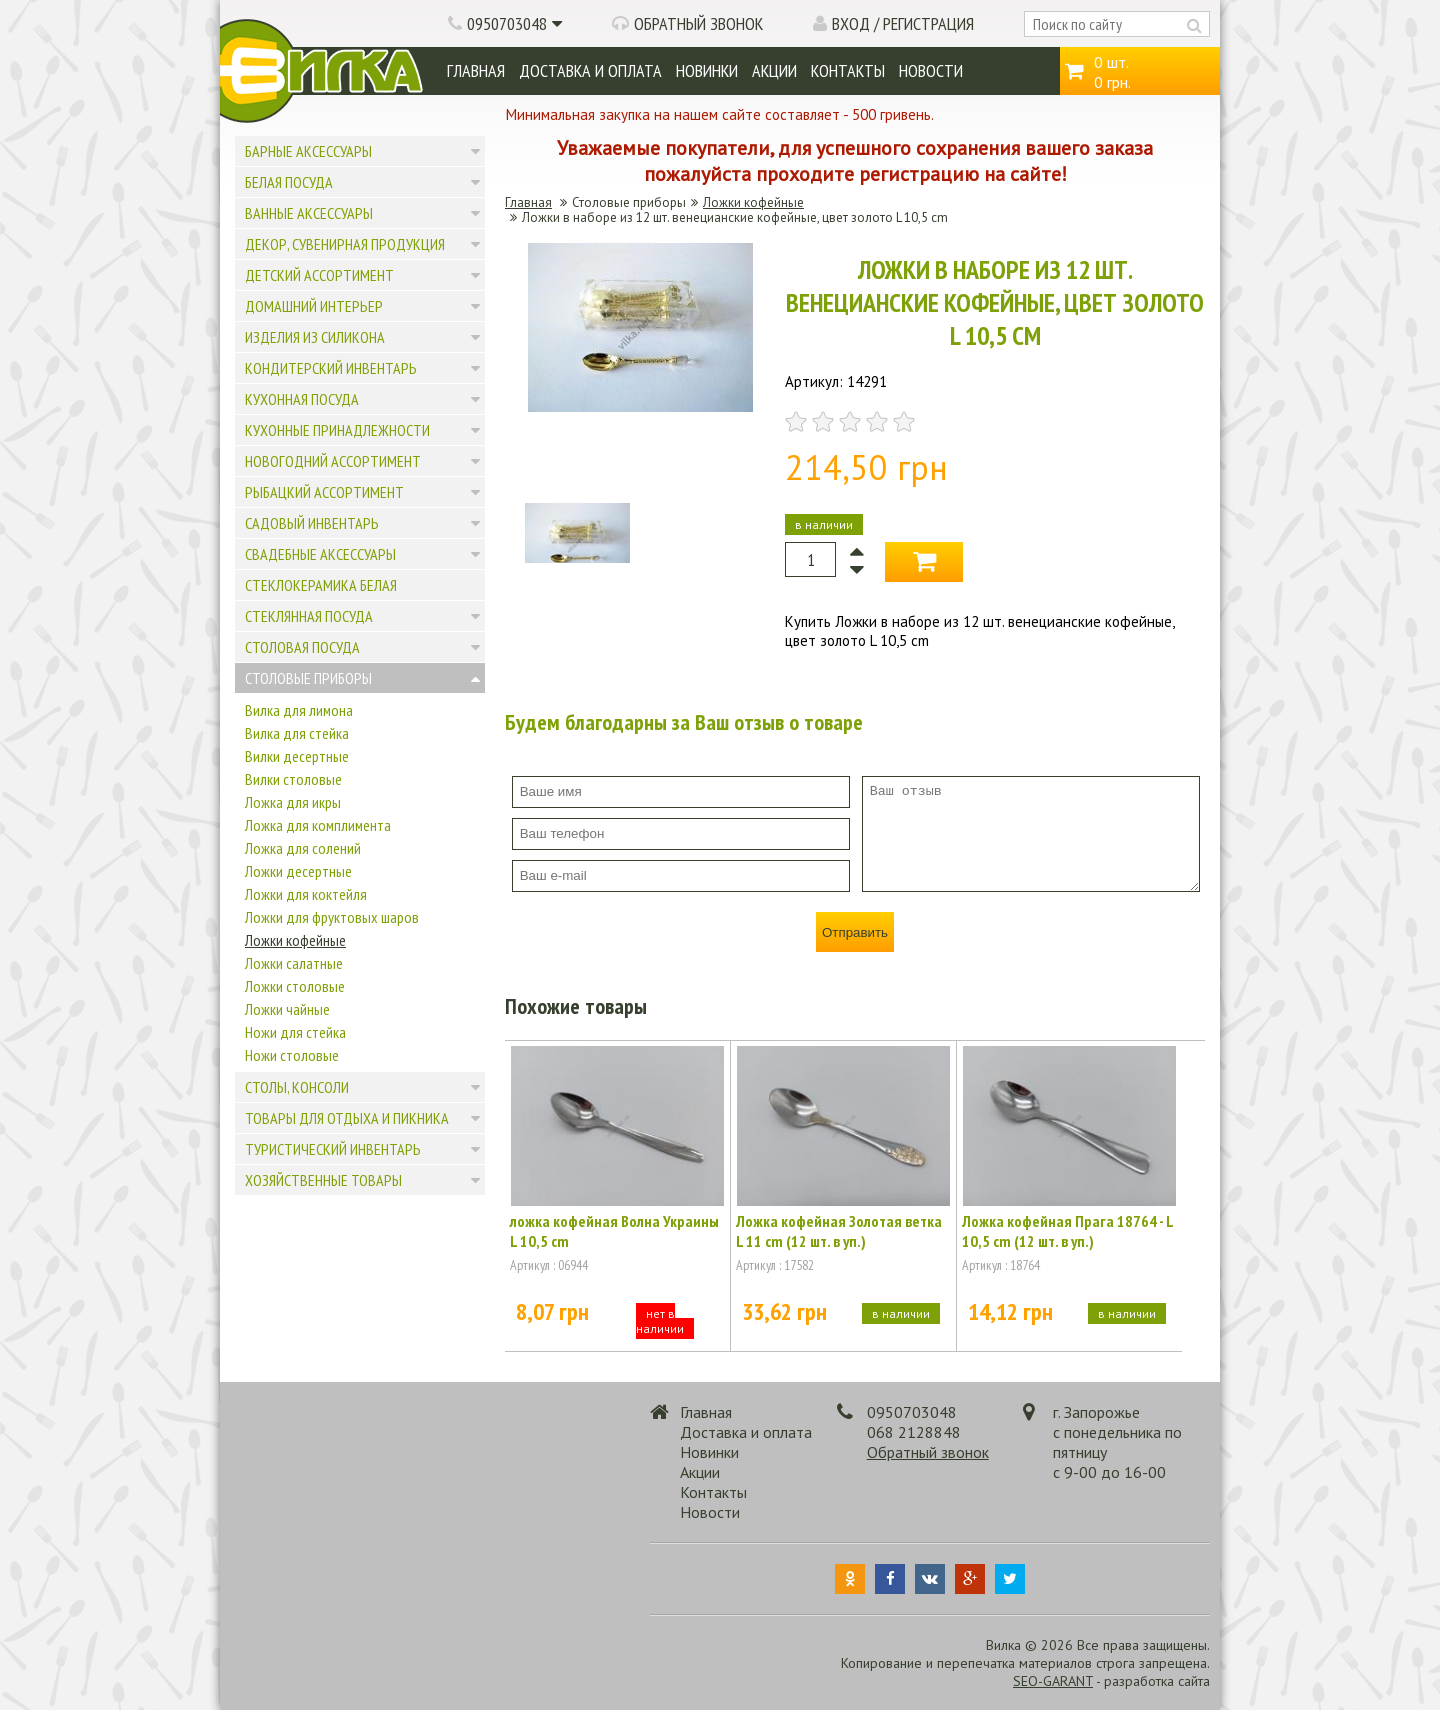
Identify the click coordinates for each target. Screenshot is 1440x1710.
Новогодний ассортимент (333, 461)
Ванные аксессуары (309, 213)
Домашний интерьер (314, 306)
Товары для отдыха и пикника (347, 1118)
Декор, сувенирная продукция (345, 244)
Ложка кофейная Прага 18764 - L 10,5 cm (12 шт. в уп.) (1067, 1231)
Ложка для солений (303, 848)
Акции (774, 70)
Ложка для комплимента (318, 825)
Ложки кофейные (295, 940)
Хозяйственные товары (323, 1180)
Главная (476, 70)
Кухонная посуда (302, 399)
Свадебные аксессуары (320, 554)
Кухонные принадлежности (337, 430)
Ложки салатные (294, 963)
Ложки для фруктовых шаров (332, 917)
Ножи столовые (292, 1055)
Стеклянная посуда (309, 616)
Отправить (855, 932)
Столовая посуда (302, 647)
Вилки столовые (293, 779)
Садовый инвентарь (312, 523)
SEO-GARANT (1053, 1681)
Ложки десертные (298, 871)
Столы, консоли (297, 1087)
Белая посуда (289, 182)
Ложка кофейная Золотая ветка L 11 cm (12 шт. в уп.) (839, 1231)
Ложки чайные (287, 1009)
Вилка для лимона (299, 710)
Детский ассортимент (319, 275)
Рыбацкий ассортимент (324, 492)
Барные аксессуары (308, 151)
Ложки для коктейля (306, 894)
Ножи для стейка (295, 1032)
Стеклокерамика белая (321, 585)
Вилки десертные (297, 756)
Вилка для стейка (297, 733)
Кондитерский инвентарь (331, 368)
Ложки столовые (295, 986)
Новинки (707, 70)
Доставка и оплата (590, 70)
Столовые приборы (308, 678)
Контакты (848, 70)
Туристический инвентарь (333, 1149)
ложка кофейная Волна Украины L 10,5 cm (614, 1231)
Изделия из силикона (315, 337)
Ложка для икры (293, 802)
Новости (931, 70)
